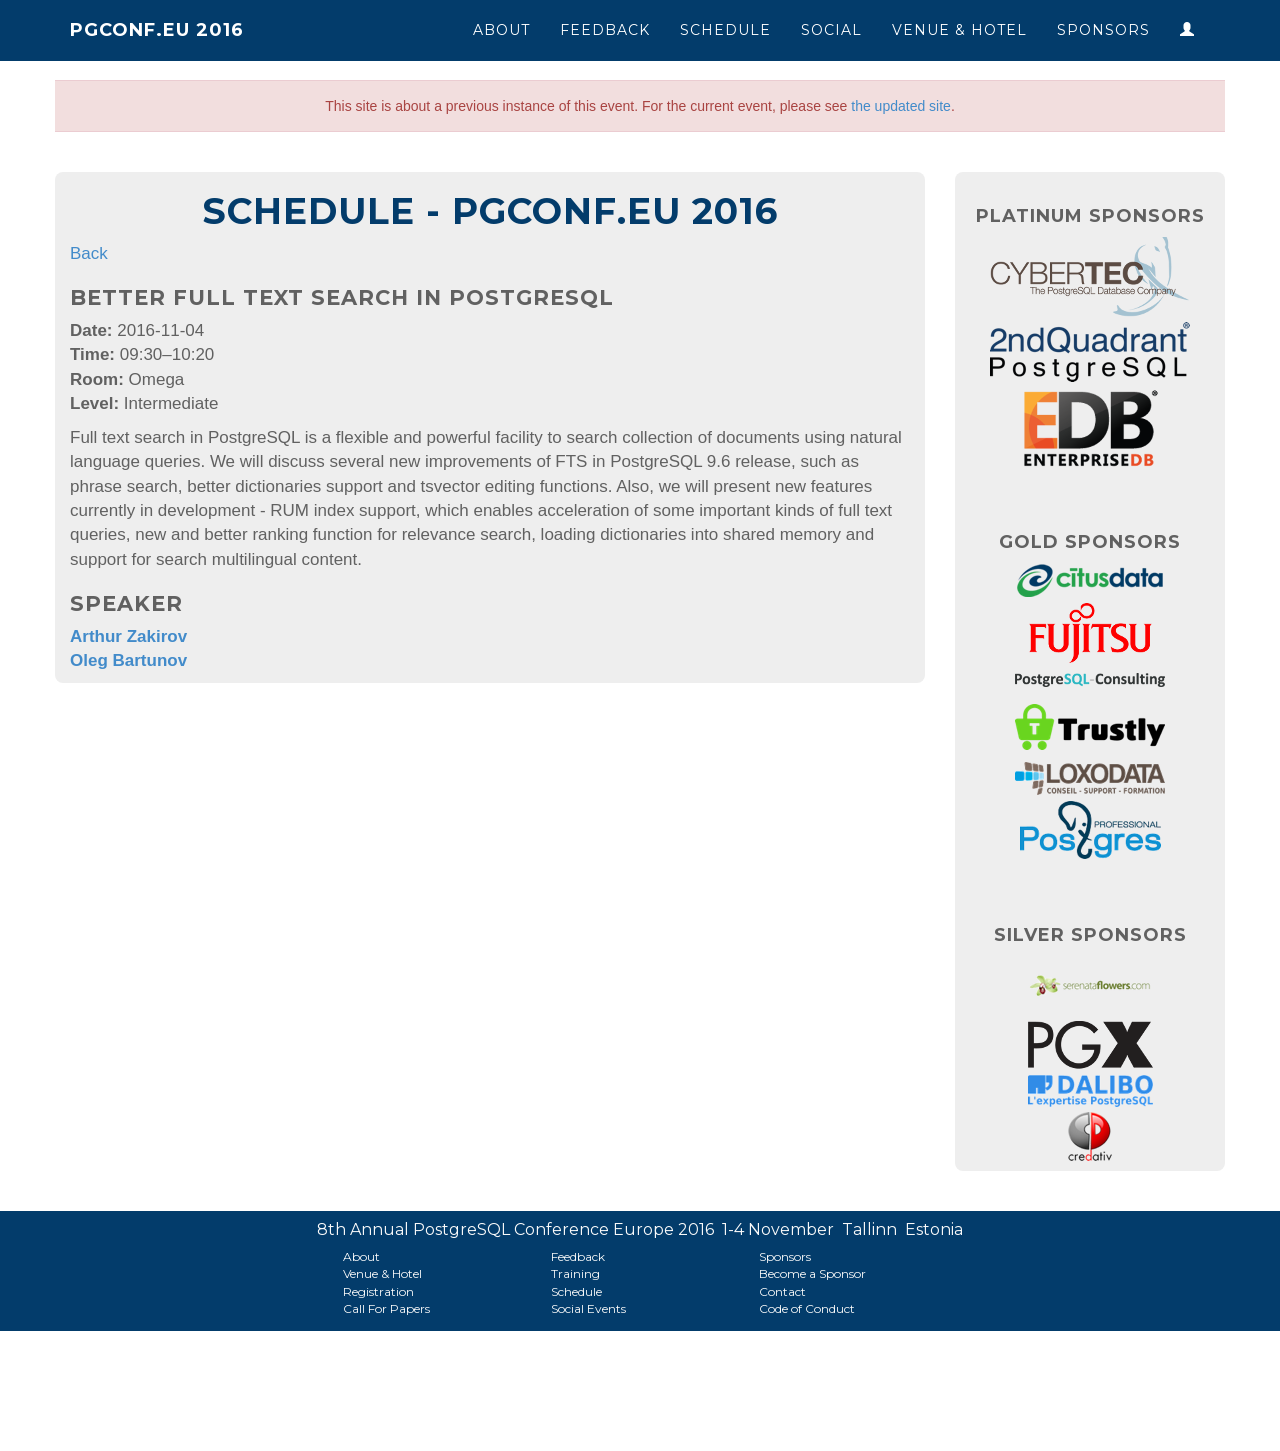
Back (89, 253)
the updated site (901, 106)
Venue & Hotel (959, 30)
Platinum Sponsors (1090, 216)
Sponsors (1103, 30)
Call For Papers (386, 1308)
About (501, 30)
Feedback (605, 30)
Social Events (588, 1308)
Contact (782, 1291)
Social (831, 30)
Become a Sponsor (812, 1273)
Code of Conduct (807, 1308)
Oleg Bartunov (128, 660)
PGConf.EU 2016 (157, 30)
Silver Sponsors (1090, 935)
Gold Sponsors (1090, 542)
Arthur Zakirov (128, 636)
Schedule (725, 30)
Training (575, 1273)
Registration (378, 1291)
